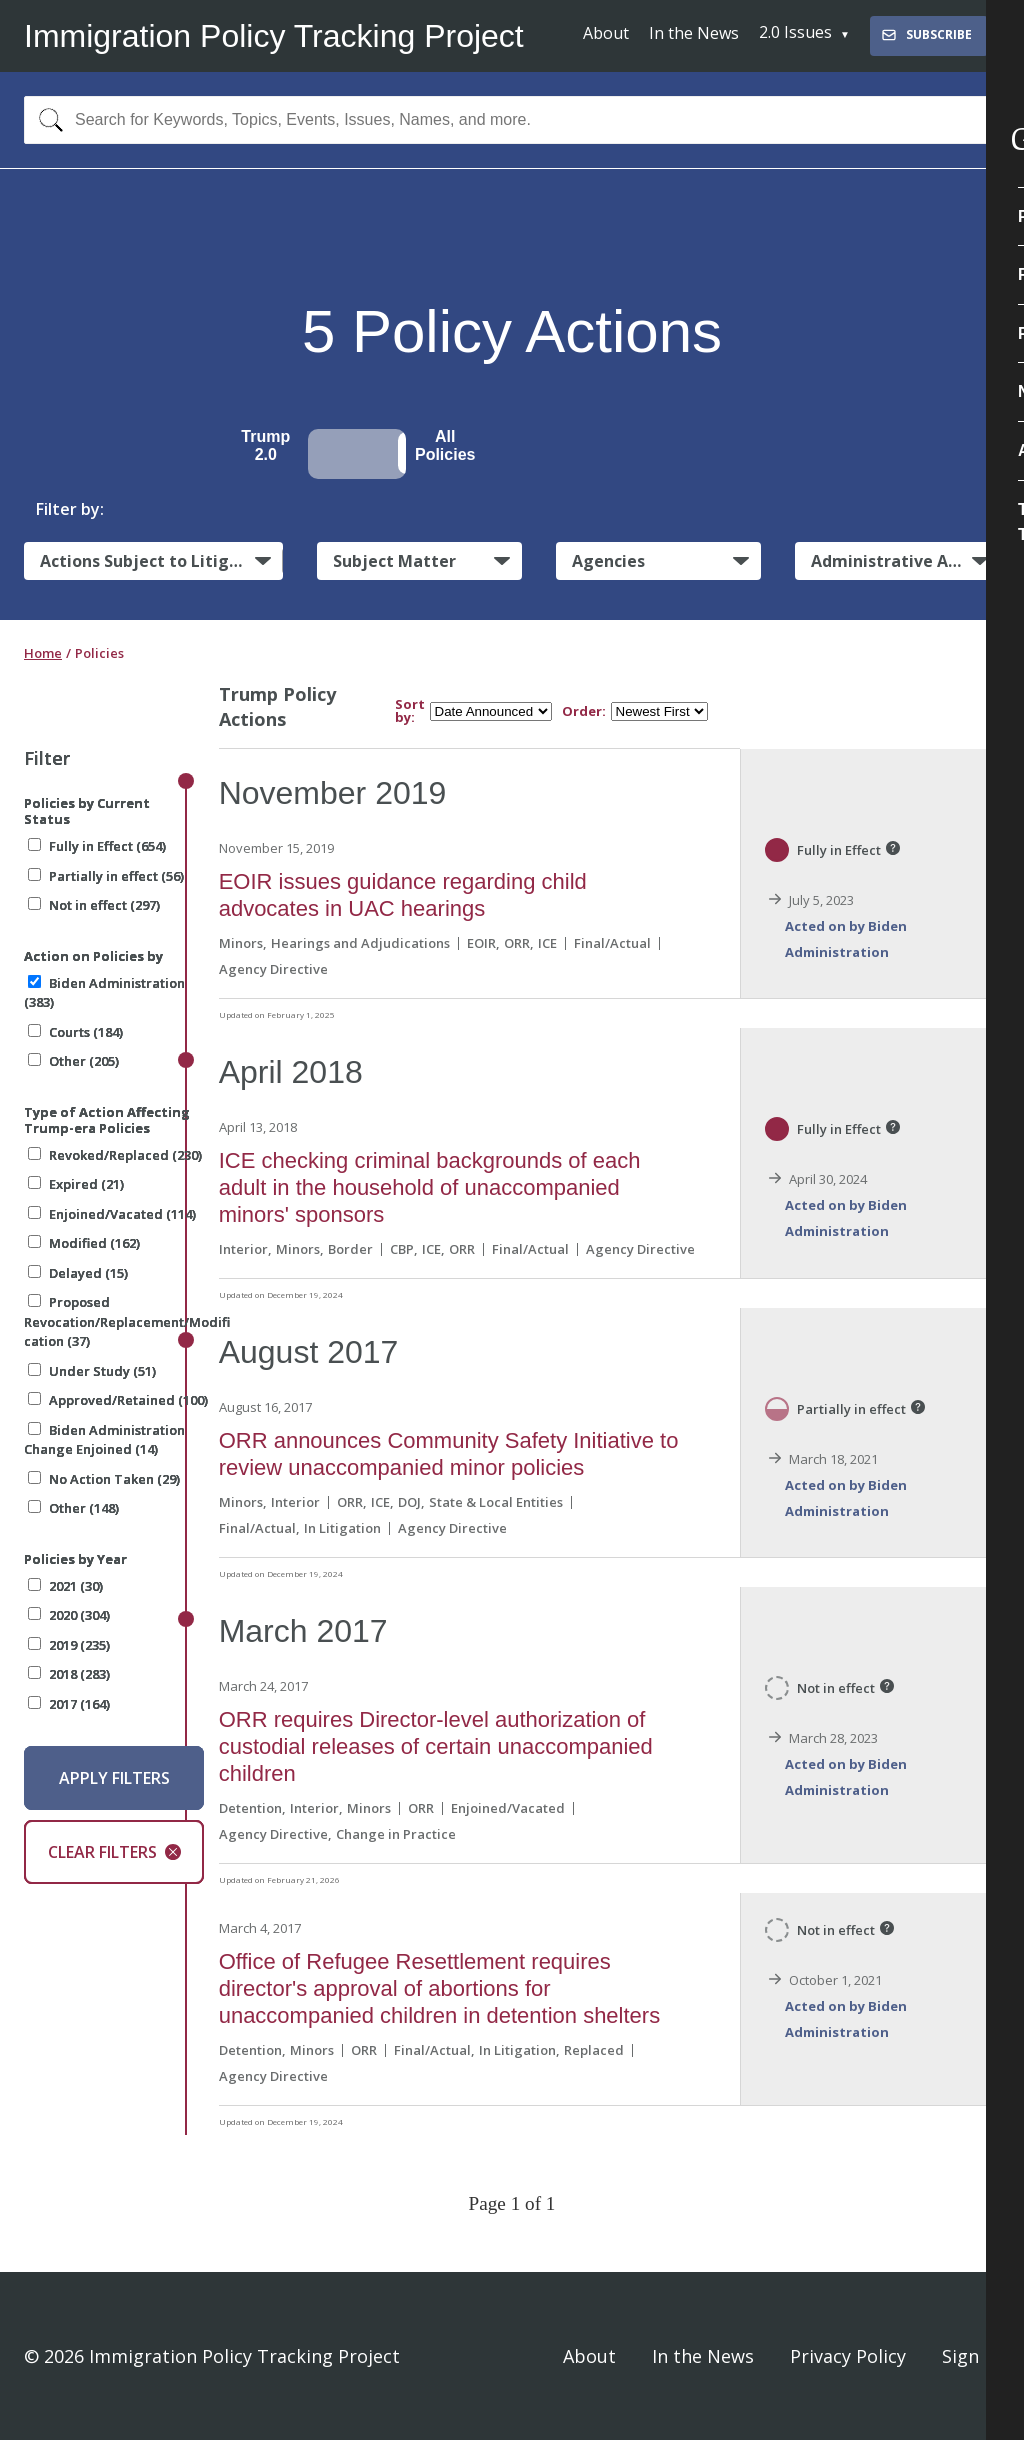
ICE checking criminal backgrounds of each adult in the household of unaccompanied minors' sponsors (430, 1187)
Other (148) (73, 1508)
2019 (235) (69, 1645)
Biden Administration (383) (104, 993)
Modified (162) (84, 1243)
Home (43, 653)
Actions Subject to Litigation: (161, 561)
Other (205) (73, 1061)
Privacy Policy (848, 2356)
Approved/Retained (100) (118, 1400)
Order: (584, 711)
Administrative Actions (904, 561)
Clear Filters (114, 1852)
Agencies (608, 561)
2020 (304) (69, 1615)
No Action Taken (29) (104, 1479)
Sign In (971, 2356)
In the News (694, 33)
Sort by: (410, 711)
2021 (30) (65, 1586)
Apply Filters (114, 1778)
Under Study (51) (92, 1371)
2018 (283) (69, 1674)
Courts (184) (75, 1032)
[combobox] (512, 120)
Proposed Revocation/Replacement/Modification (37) (127, 1321)
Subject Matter (394, 561)
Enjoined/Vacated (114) (112, 1214)
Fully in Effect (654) (97, 846)
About (606, 33)
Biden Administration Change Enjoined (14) (104, 1440)
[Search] (46, 120)
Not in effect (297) (94, 905)
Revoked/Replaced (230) (115, 1155)
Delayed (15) (78, 1273)
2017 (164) (69, 1704)
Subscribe (926, 34)
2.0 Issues (795, 32)
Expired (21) (76, 1184)
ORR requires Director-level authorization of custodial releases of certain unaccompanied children (436, 1746)
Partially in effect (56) (106, 876)
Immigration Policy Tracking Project (274, 36)
